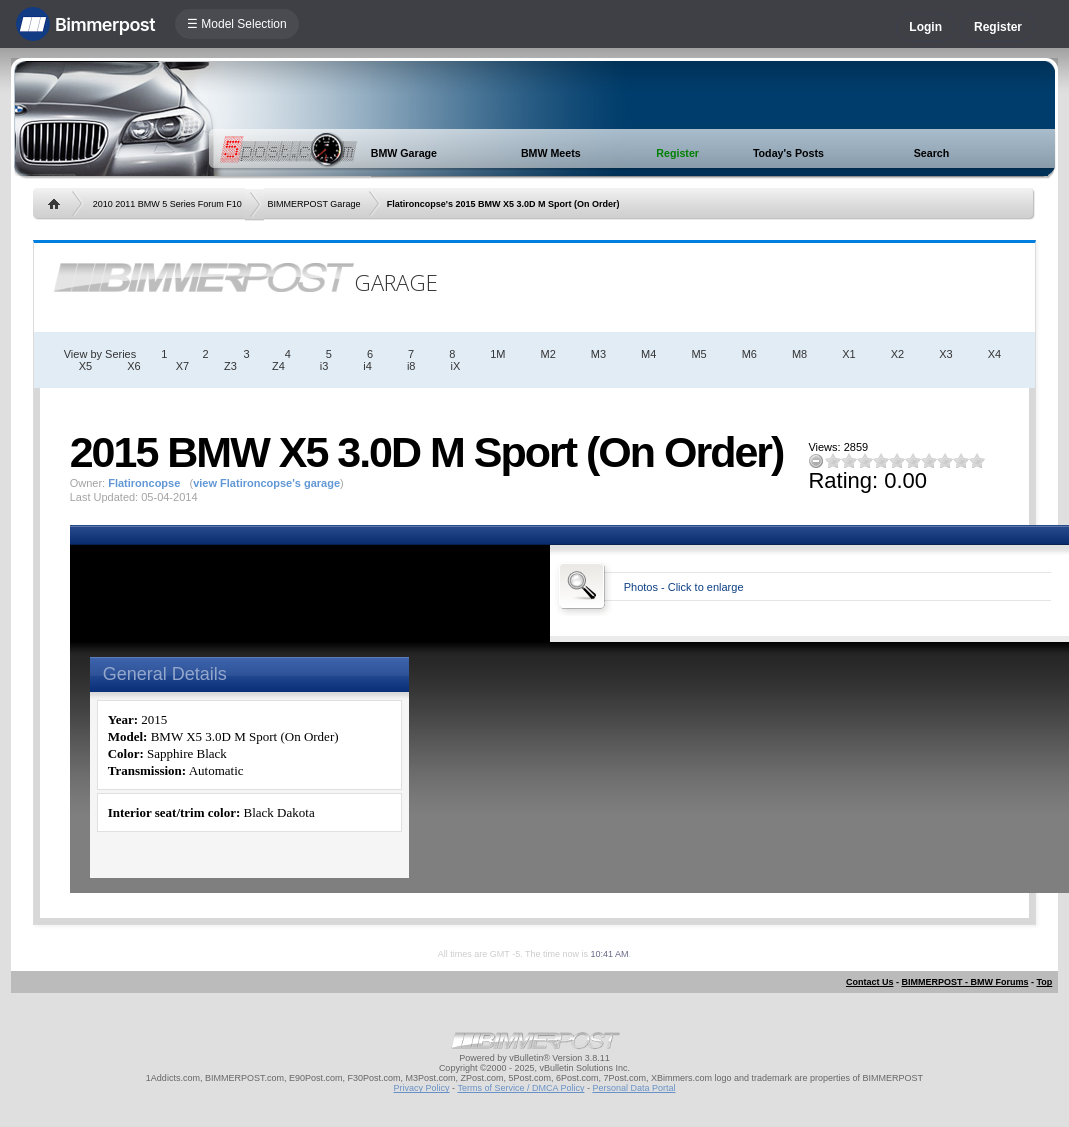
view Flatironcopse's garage (266, 483)
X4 (994, 354)
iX (455, 366)
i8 (411, 366)
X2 (897, 354)
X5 (85, 366)
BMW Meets (551, 153)
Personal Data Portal (633, 1088)
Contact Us (870, 982)
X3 (945, 354)
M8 (799, 354)
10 (977, 460)
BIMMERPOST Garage (314, 204)
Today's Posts (788, 153)
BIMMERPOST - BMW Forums (964, 982)
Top (1044, 982)
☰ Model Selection (237, 24)
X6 (133, 366)
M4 (648, 354)
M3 (598, 354)
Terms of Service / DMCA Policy (520, 1088)
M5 (698, 354)
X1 (848, 354)
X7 (182, 366)
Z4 (278, 366)
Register (998, 27)
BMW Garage (404, 153)
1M (497, 354)
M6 (749, 354)
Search (932, 153)
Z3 (230, 366)
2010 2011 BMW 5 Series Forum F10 (167, 204)
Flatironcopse (144, 483)
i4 (367, 366)
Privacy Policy (422, 1088)
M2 (548, 354)
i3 (324, 366)
